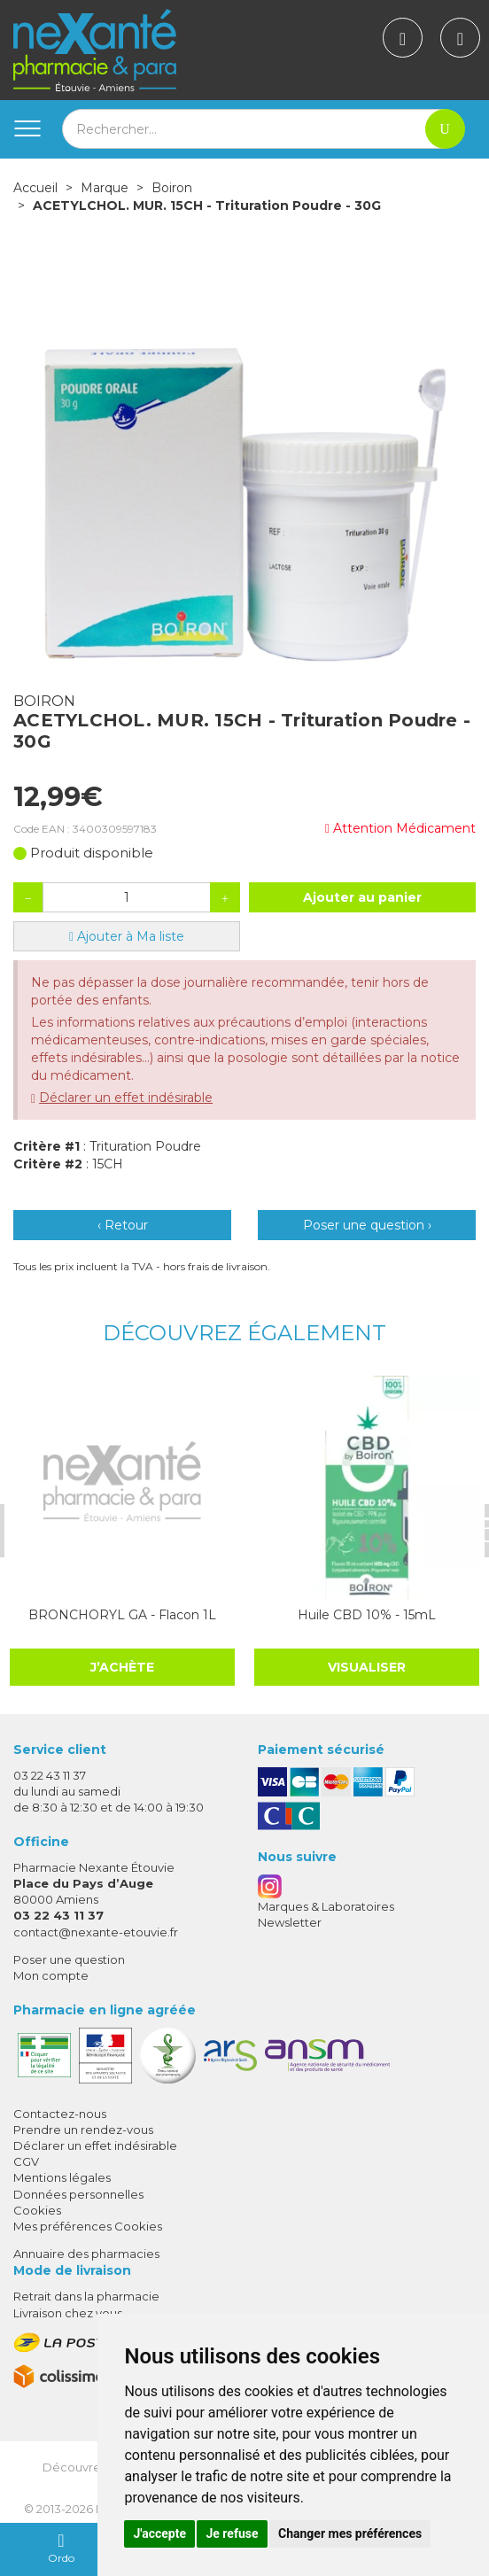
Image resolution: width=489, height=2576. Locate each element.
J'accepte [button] (159, 2533)
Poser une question (69, 1959)
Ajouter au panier (362, 897)
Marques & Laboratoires (326, 1906)
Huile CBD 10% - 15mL (367, 1615)
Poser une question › (367, 1225)
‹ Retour (122, 1225)
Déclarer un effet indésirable (126, 1098)
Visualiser (367, 1667)
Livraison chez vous (67, 2313)
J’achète (122, 1666)
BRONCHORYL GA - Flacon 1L (122, 1615)
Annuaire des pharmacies (86, 2253)
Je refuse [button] (232, 2533)
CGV (26, 2161)
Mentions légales (62, 2177)
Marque (104, 188)
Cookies (37, 2210)
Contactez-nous (59, 2114)
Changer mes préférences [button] (350, 2533)
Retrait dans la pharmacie (86, 2296)
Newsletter (290, 1922)
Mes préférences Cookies (87, 2226)
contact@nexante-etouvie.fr (95, 1932)
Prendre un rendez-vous (83, 2129)
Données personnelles (78, 2194)
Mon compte (51, 1975)
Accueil (35, 188)
